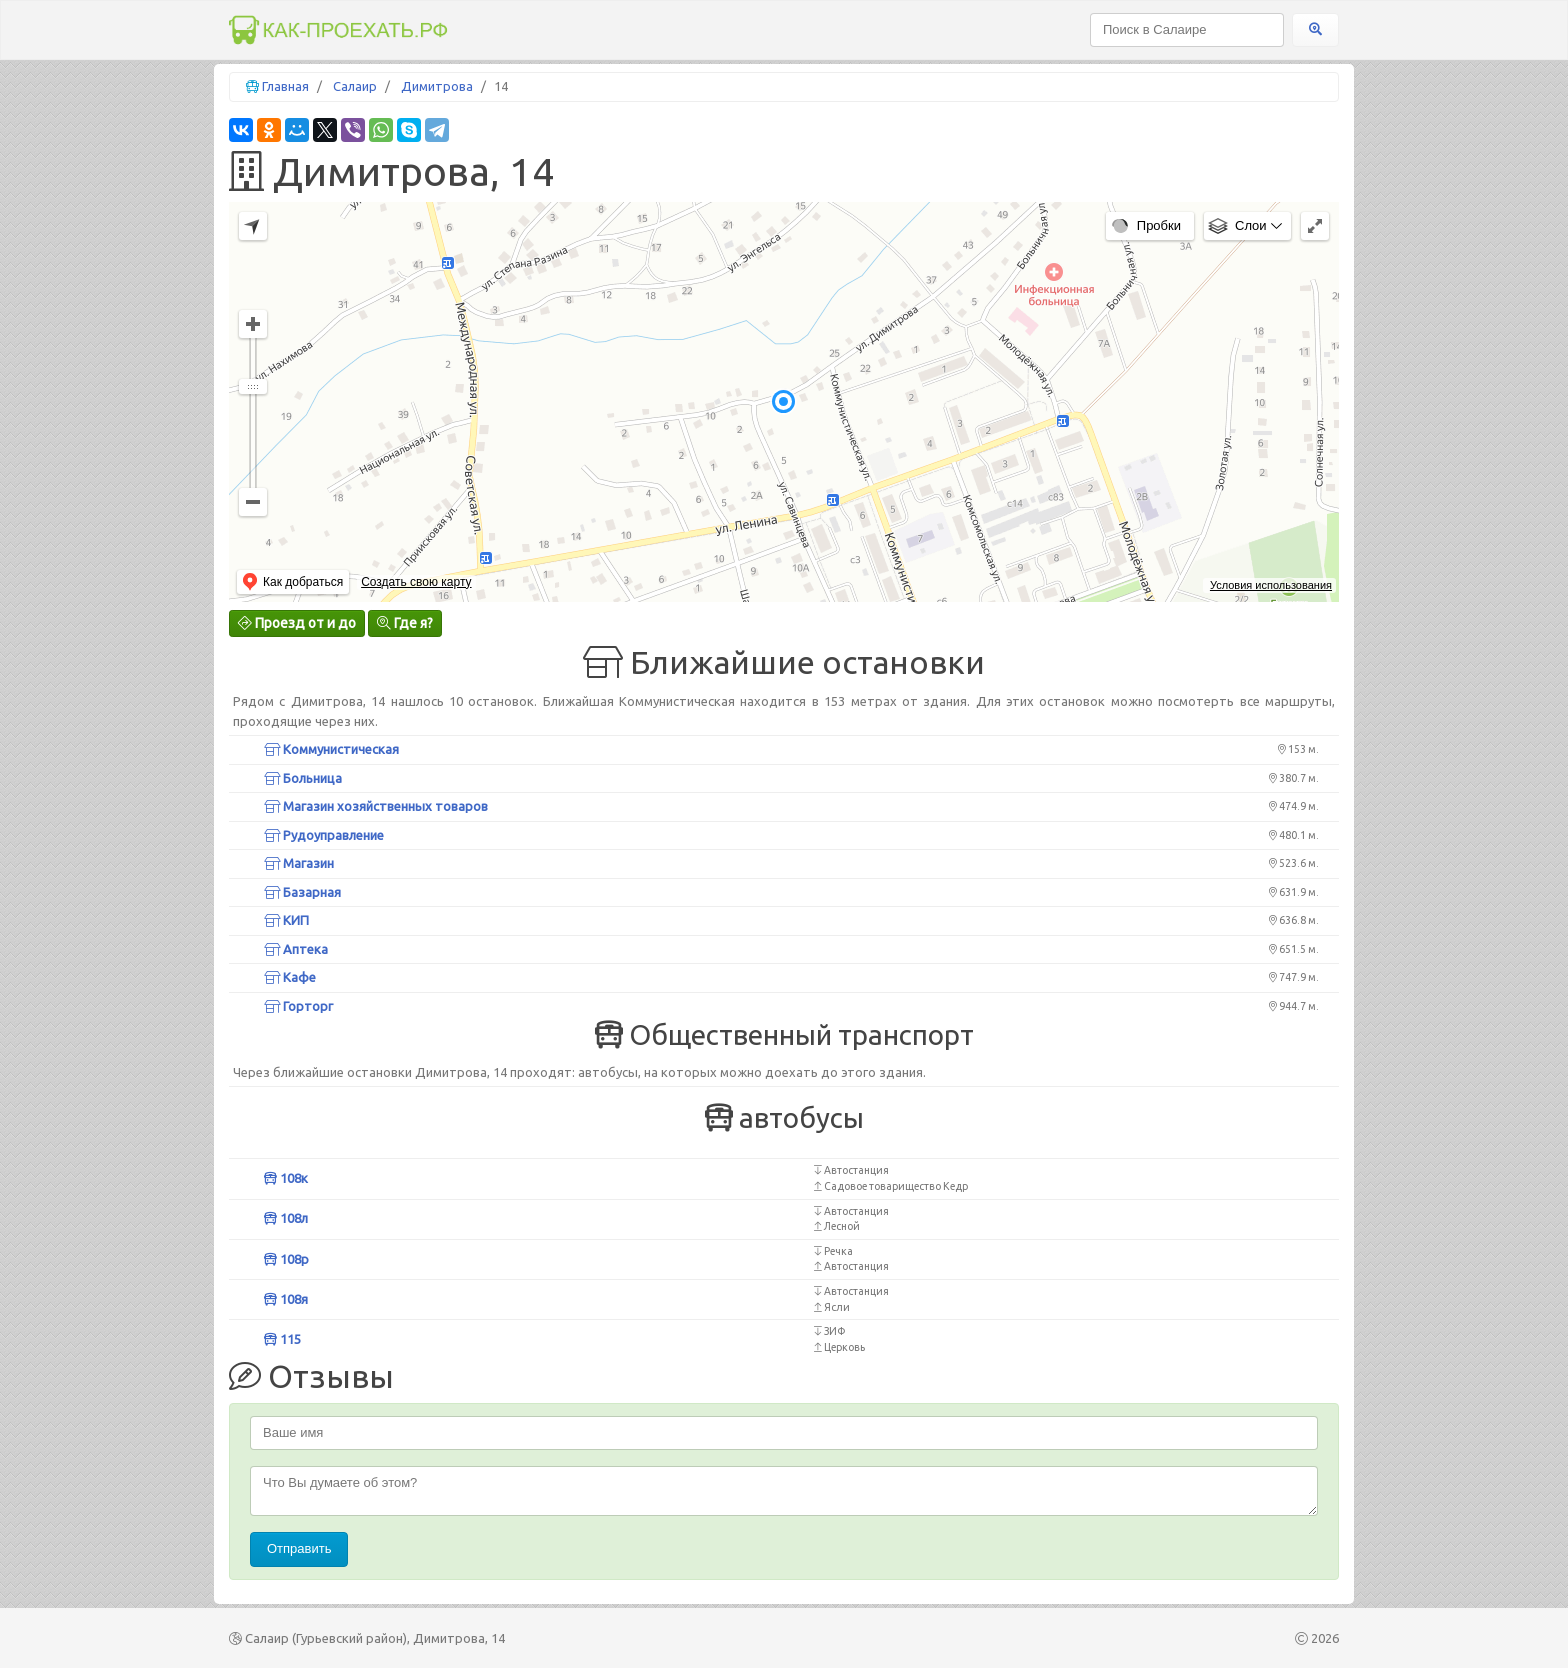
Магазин (299, 863)
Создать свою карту (416, 582)
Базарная (302, 892)
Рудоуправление (324, 835)
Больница (303, 778)
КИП (286, 920)
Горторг (298, 1006)
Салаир (355, 86)
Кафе (290, 977)
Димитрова (437, 86)
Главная (285, 86)
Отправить (299, 1548)
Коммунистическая (331, 749)
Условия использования (1271, 585)
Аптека (296, 949)
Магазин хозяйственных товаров (376, 806)
